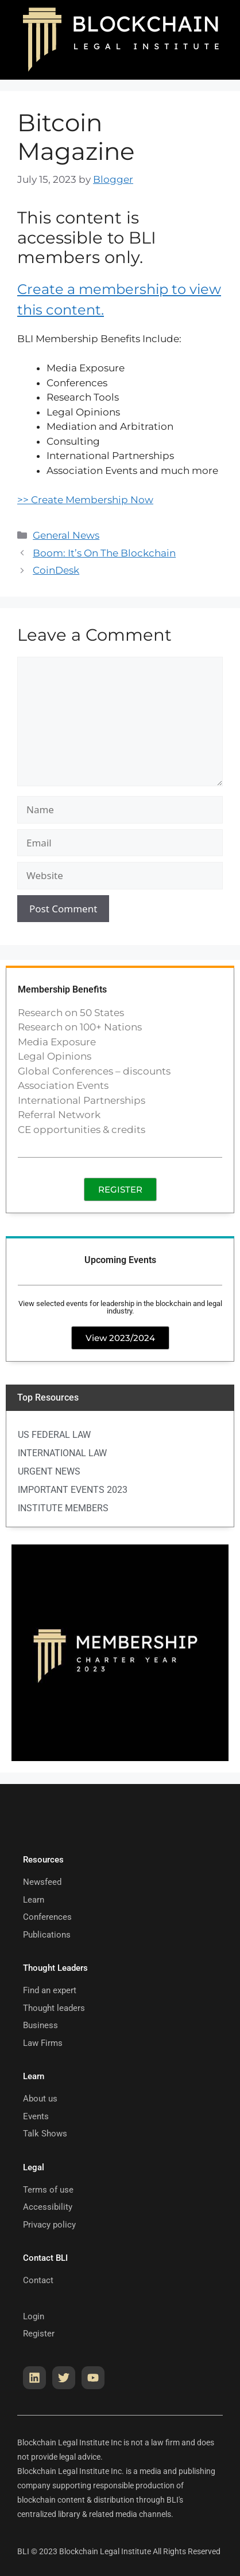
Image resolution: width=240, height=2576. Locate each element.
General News (66, 535)
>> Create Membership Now (85, 499)
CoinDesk (56, 570)
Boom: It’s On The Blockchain (104, 553)
